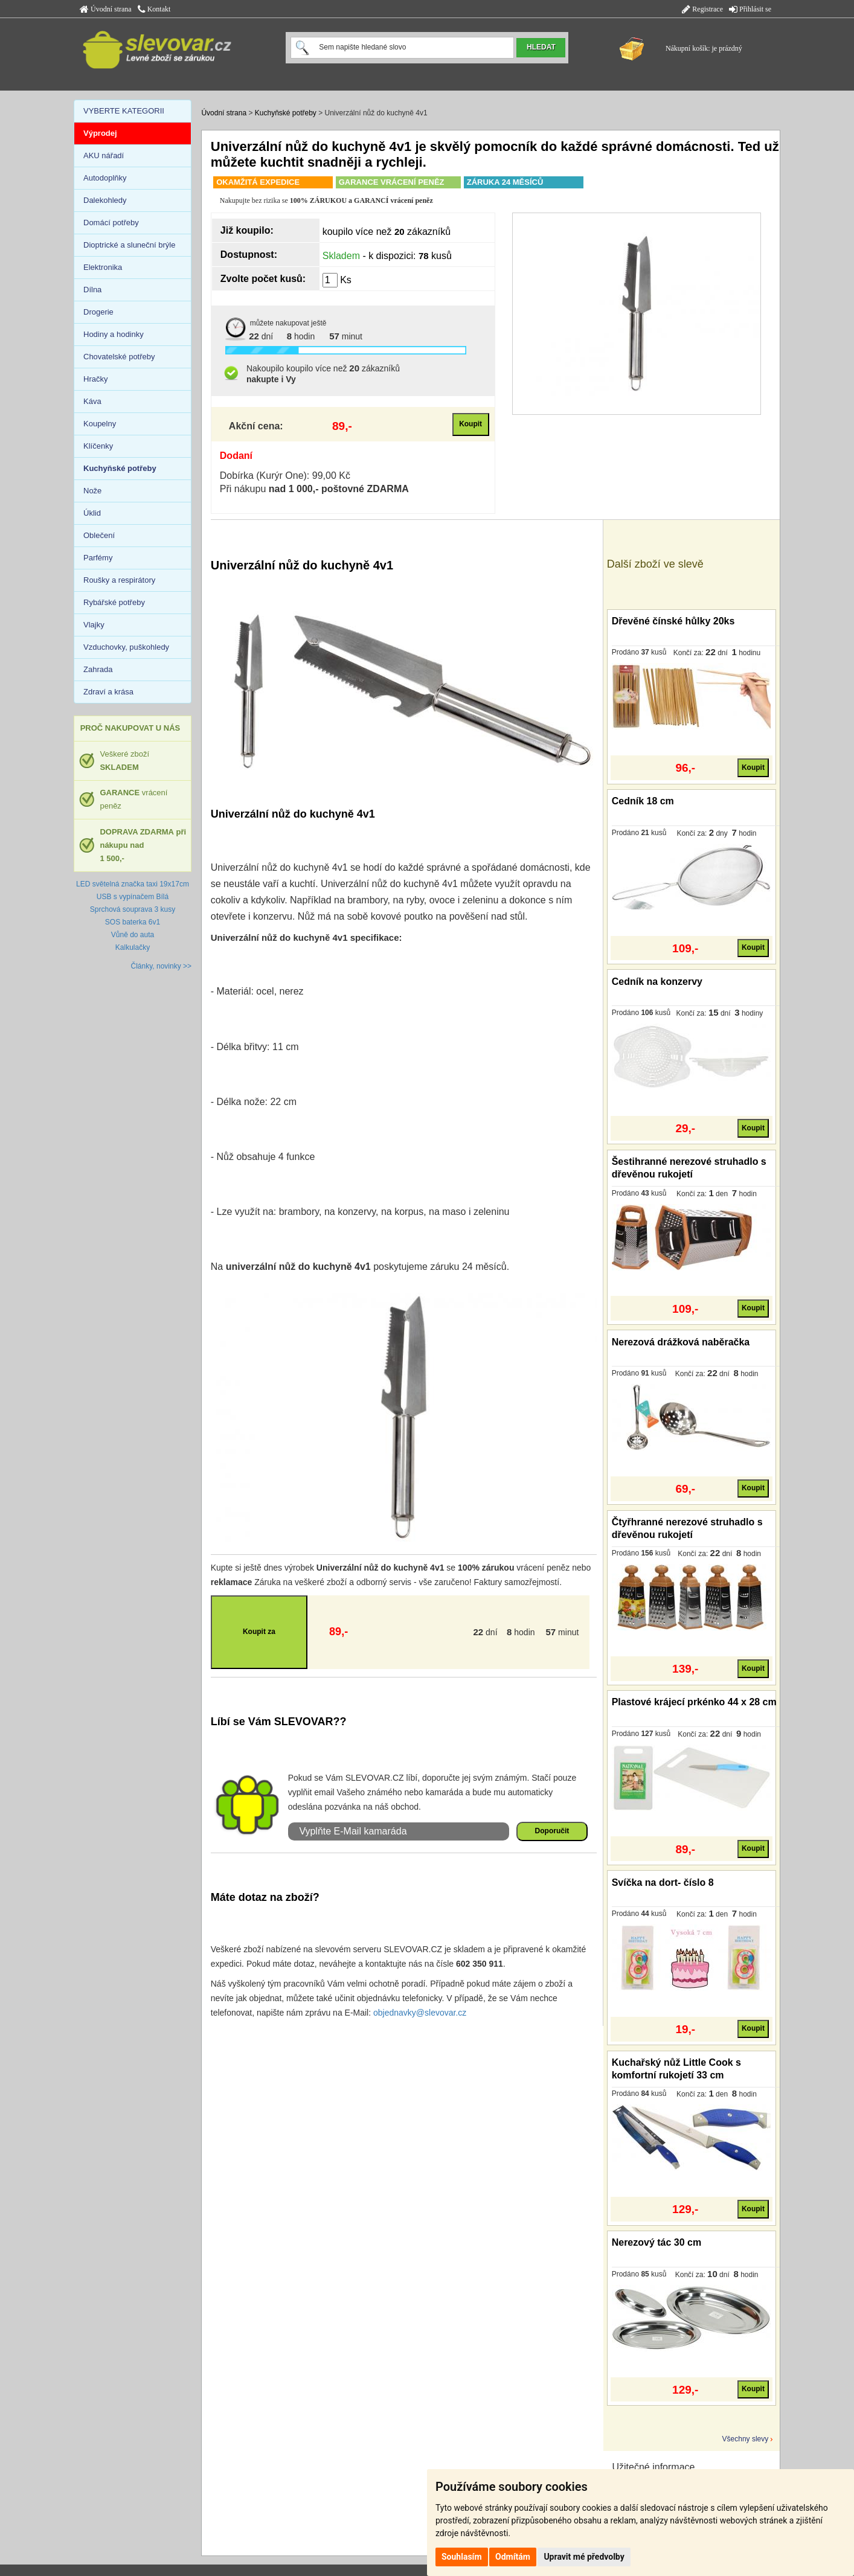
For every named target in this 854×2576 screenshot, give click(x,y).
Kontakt (154, 9)
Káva (92, 401)
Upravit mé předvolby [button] (584, 2557)
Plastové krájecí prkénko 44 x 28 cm (694, 1702)
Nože (92, 490)
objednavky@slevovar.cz (419, 2012)
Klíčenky (98, 445)
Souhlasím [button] (461, 2557)
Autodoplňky (105, 177)
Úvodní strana (106, 9)
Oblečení (99, 535)
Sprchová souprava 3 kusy (132, 909)
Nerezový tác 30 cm (657, 2242)
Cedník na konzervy (657, 981)
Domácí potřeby (111, 222)
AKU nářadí (103, 155)
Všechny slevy (745, 2439)
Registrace (702, 9)
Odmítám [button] (512, 2557)
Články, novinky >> (161, 966)
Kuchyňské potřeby (285, 113)
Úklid (92, 512)
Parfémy (97, 557)
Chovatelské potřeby (119, 356)
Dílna (92, 289)
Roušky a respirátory (119, 580)
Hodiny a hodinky (113, 334)
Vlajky (93, 624)
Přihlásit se (750, 9)
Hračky (95, 378)
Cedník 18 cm (643, 801)
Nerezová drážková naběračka (681, 1342)
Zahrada (97, 669)
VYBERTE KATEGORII (123, 110)
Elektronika (102, 267)
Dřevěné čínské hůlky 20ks (673, 621)
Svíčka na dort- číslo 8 (663, 1882)
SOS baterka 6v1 (132, 922)
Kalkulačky (132, 947)
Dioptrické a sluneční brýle (129, 244)
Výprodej (100, 133)
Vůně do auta (132, 935)
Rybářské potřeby (114, 602)
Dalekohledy (105, 200)
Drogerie (98, 311)
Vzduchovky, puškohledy (126, 647)
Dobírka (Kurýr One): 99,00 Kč (285, 475)
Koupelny (99, 423)
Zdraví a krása (108, 691)
